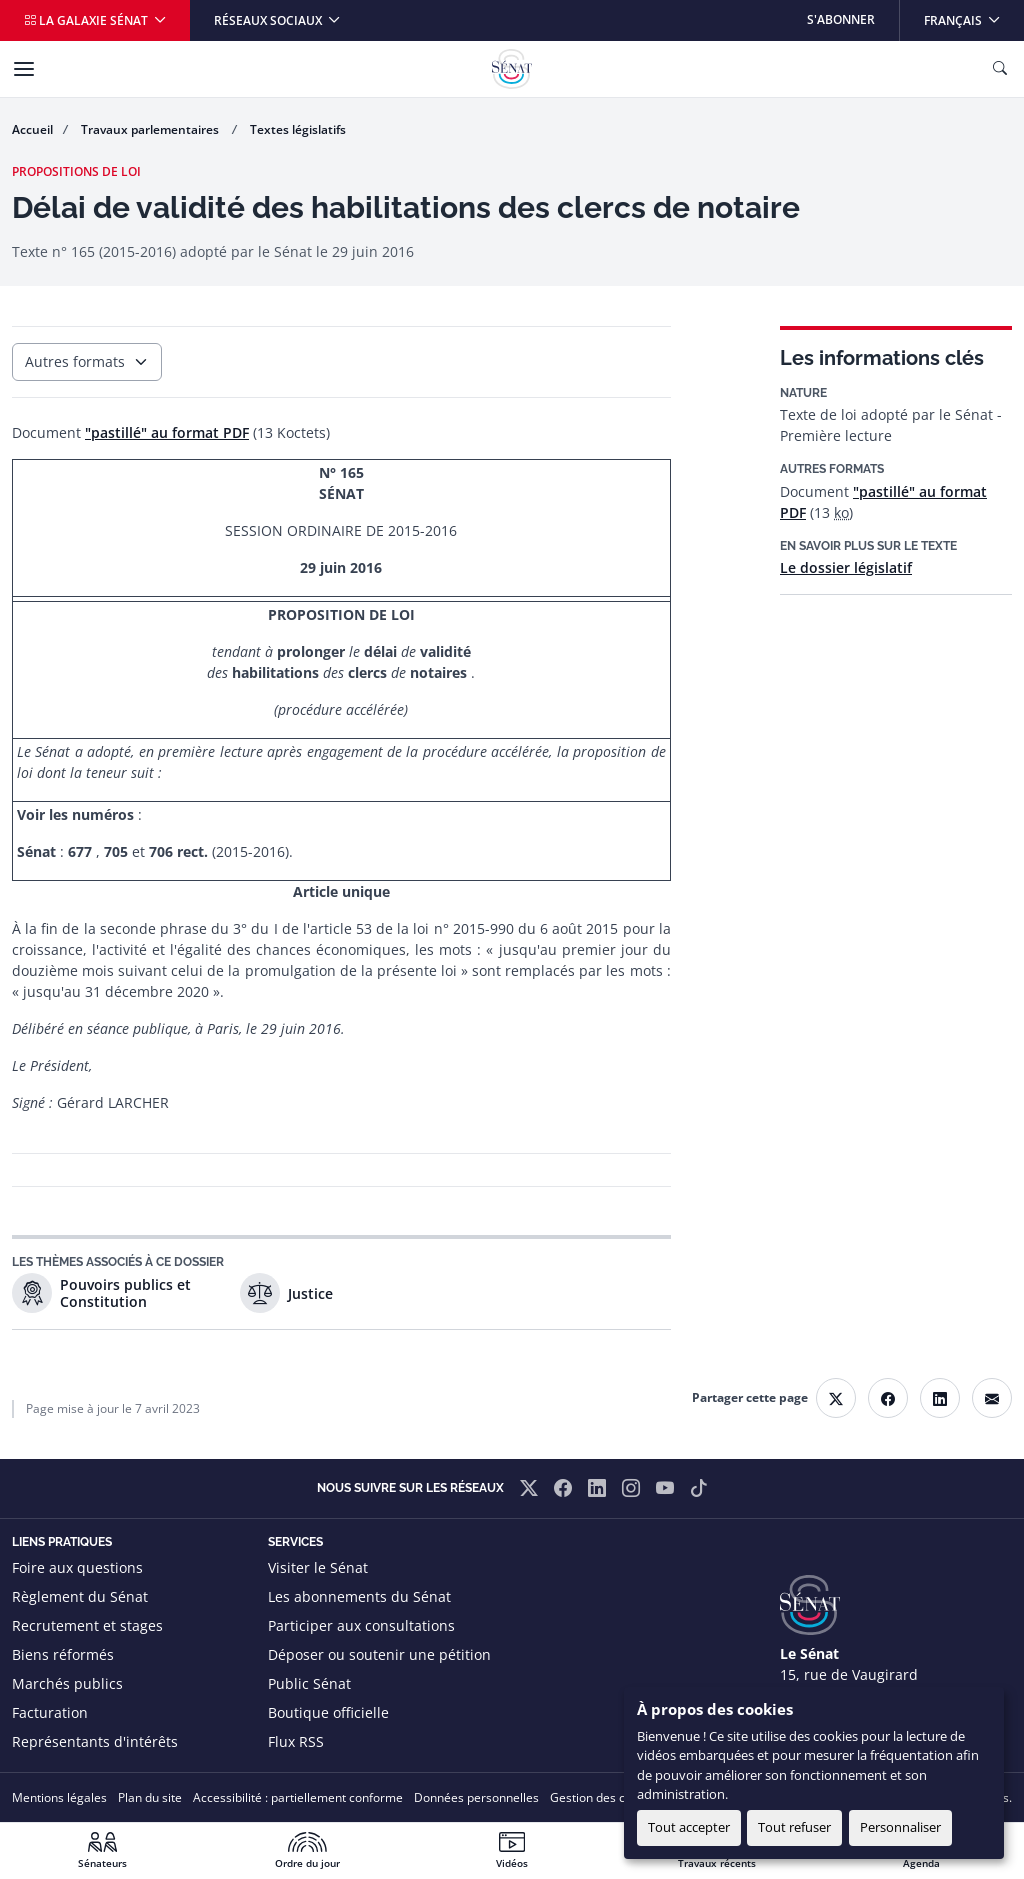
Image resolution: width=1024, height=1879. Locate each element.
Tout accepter (689, 1827)
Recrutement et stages (87, 1625)
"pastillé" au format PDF (167, 432)
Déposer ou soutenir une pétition (379, 1654)
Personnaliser (900, 1827)
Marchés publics (67, 1683)
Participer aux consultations (361, 1625)
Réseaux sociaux (269, 20)
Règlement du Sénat (80, 1596)
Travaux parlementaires (151, 129)
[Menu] (24, 69)
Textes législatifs (298, 129)
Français (973, 14)
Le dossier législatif (846, 567)
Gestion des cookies (605, 1797)
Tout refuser (794, 1827)
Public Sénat (309, 1683)
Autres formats (75, 361)
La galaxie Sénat (87, 20)
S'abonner (841, 19)
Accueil (32, 129)
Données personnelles (476, 1797)
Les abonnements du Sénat (359, 1596)
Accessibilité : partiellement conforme (298, 1797)
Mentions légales (59, 1797)
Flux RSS (296, 1741)
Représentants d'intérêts (95, 1741)
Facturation (50, 1712)
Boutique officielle (328, 1712)
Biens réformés (63, 1654)
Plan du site (150, 1797)
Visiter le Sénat (318, 1567)
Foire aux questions (77, 1567)
